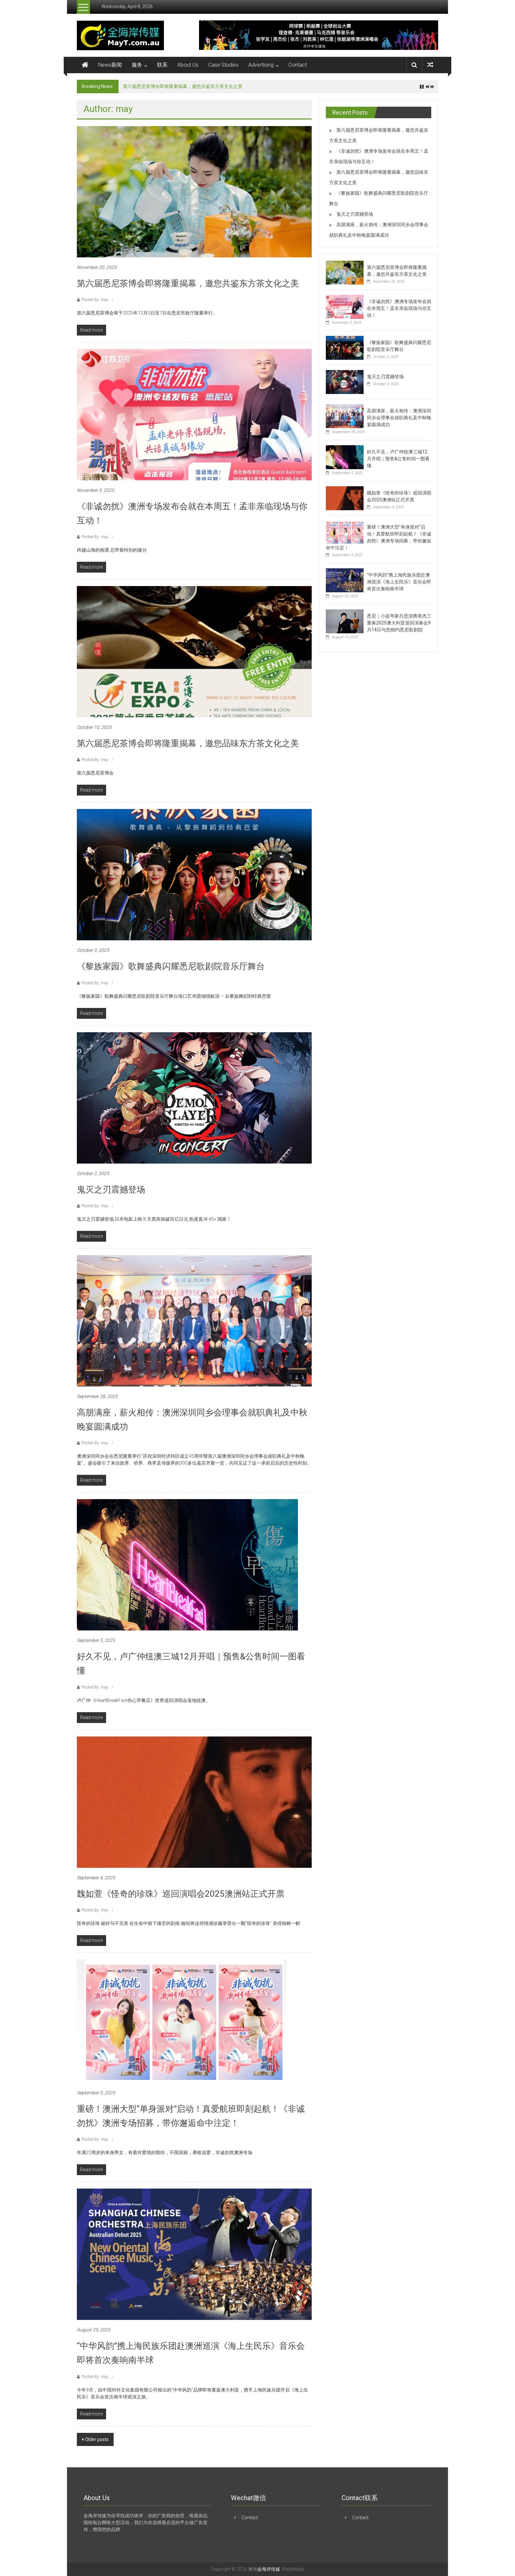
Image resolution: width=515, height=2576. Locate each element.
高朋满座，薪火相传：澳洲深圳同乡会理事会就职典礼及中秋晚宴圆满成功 (399, 417)
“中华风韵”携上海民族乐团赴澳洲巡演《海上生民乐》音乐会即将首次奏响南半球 (399, 581)
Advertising (261, 65)
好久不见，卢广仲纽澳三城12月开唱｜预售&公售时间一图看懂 (398, 458)
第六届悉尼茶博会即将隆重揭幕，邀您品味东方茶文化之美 (188, 743)
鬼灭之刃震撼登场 (111, 1189)
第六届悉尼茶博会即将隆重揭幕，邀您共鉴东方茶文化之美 (182, 86)
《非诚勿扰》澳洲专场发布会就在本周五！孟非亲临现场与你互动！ (399, 308)
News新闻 (110, 65)
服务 (137, 65)
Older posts (97, 2439)
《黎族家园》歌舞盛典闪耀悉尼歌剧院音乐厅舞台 (171, 966)
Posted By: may (94, 299)
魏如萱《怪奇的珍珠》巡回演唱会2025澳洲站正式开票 (180, 1894)
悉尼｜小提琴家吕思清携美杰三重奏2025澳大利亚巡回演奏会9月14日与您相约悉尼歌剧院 (399, 622)
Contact (297, 65)
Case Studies (223, 65)
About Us (187, 65)
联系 (162, 65)
